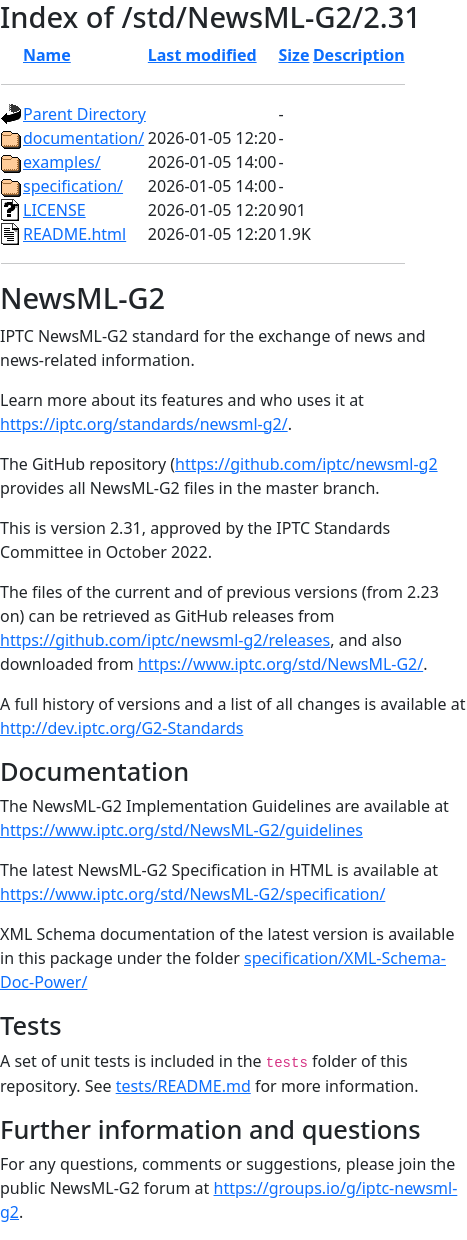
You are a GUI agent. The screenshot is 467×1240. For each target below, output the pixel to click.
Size (293, 55)
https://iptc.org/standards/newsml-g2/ (144, 424)
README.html (74, 234)
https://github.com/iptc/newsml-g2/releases (165, 640)
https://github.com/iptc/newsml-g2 (306, 464)
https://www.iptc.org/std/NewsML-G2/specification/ (192, 894)
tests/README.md (183, 1086)
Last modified (202, 55)
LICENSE (54, 210)
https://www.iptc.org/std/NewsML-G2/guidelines (181, 830)
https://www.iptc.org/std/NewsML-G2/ (280, 664)
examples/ (62, 162)
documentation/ (83, 138)
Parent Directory (84, 114)
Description (359, 55)
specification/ (73, 186)
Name (47, 55)
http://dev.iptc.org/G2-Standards (121, 728)
